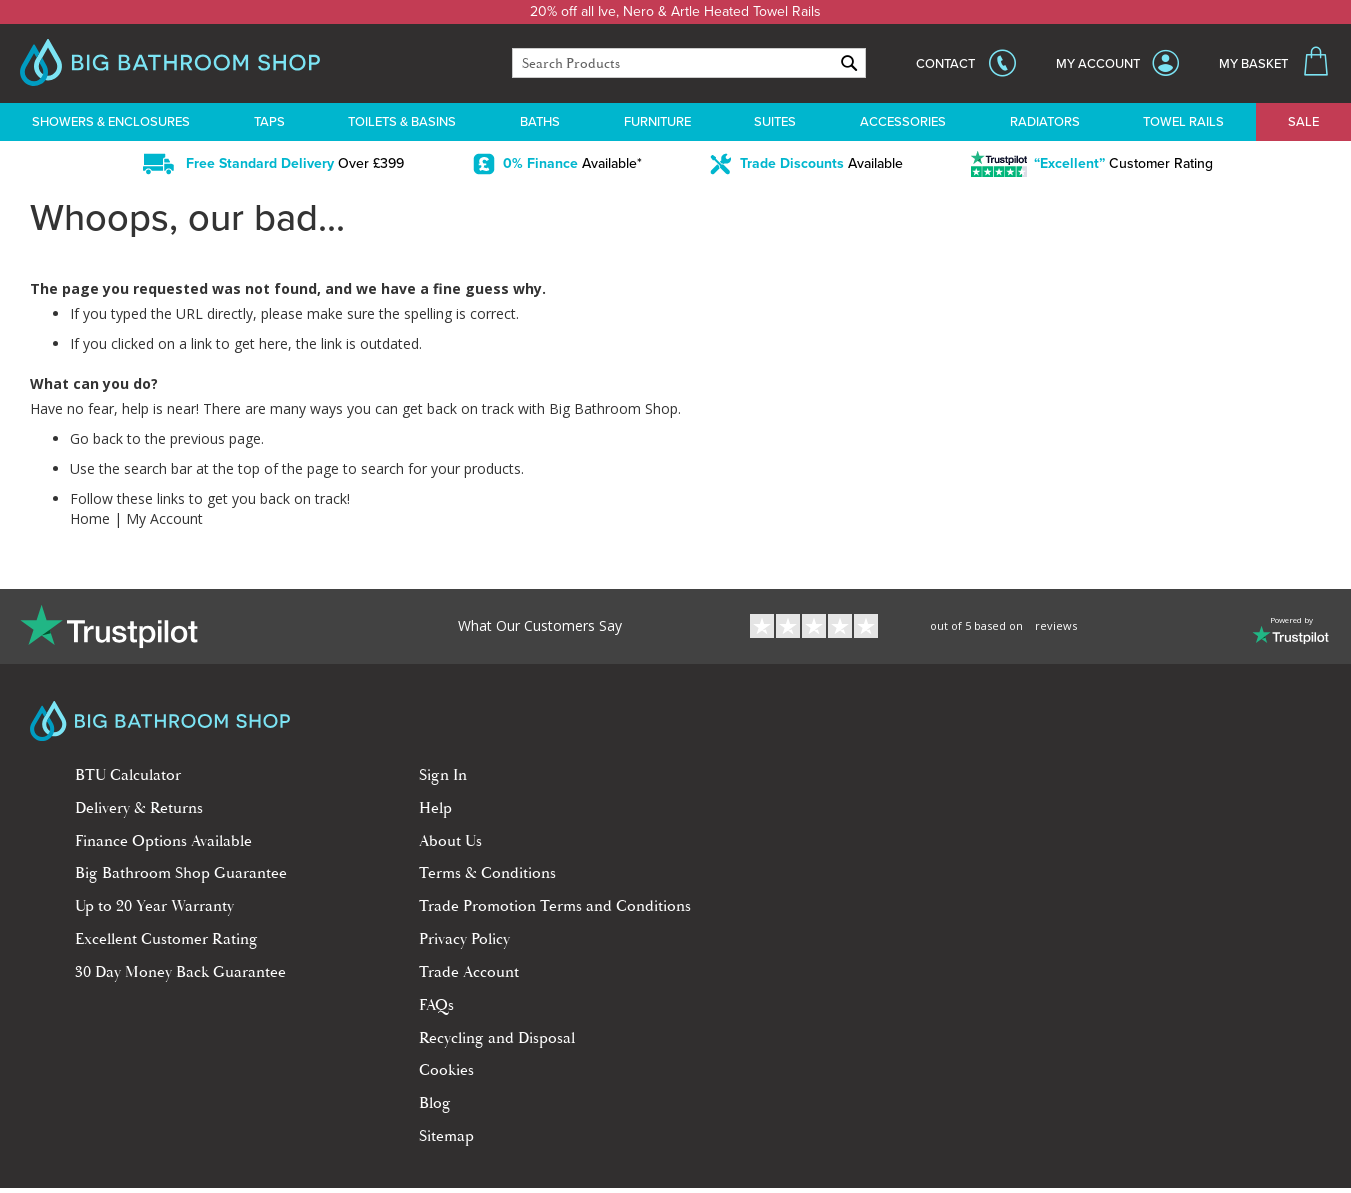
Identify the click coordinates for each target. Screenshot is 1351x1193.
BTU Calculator (128, 775)
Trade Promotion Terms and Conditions (555, 906)
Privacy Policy (464, 939)
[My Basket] (1275, 64)
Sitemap (446, 1136)
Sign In (443, 775)
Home (90, 518)
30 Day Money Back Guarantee (180, 972)
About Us (450, 841)
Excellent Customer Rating (166, 939)
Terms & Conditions (487, 873)
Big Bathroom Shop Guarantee (181, 873)
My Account (164, 518)
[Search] (849, 63)
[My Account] (1117, 64)
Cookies (446, 1070)
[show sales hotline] (966, 63)
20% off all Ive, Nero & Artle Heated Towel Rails (675, 11)
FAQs (436, 1005)
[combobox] (689, 63)
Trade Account (469, 972)
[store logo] (170, 65)
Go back (96, 438)
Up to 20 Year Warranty (154, 906)
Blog (435, 1103)
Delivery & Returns (139, 808)
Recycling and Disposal (497, 1038)
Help (435, 808)
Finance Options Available (163, 841)
